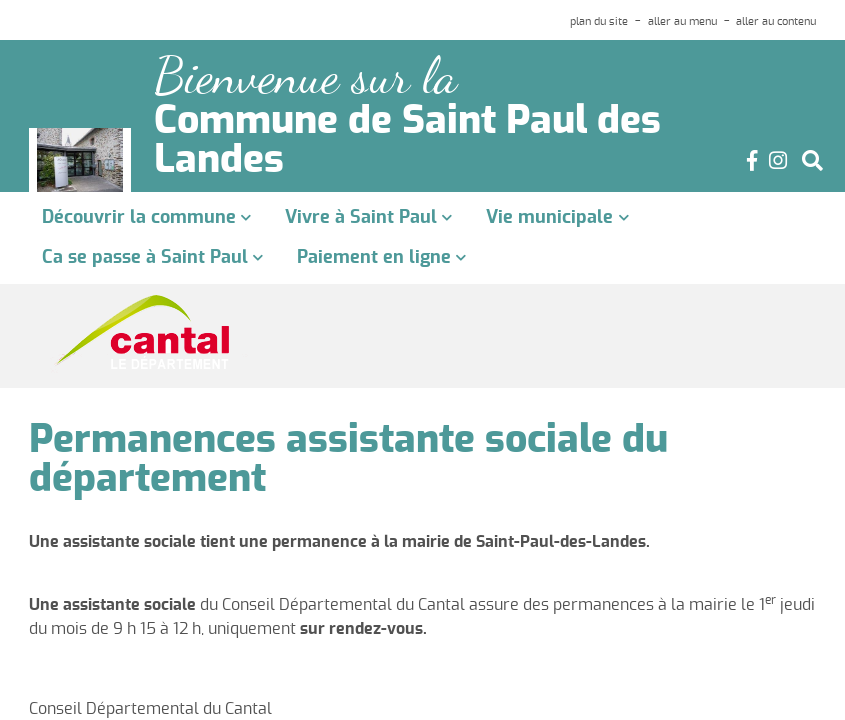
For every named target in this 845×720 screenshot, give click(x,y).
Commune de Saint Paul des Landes (407, 141)
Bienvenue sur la (305, 76)
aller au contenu (776, 21)
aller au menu (682, 21)
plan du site (599, 21)
